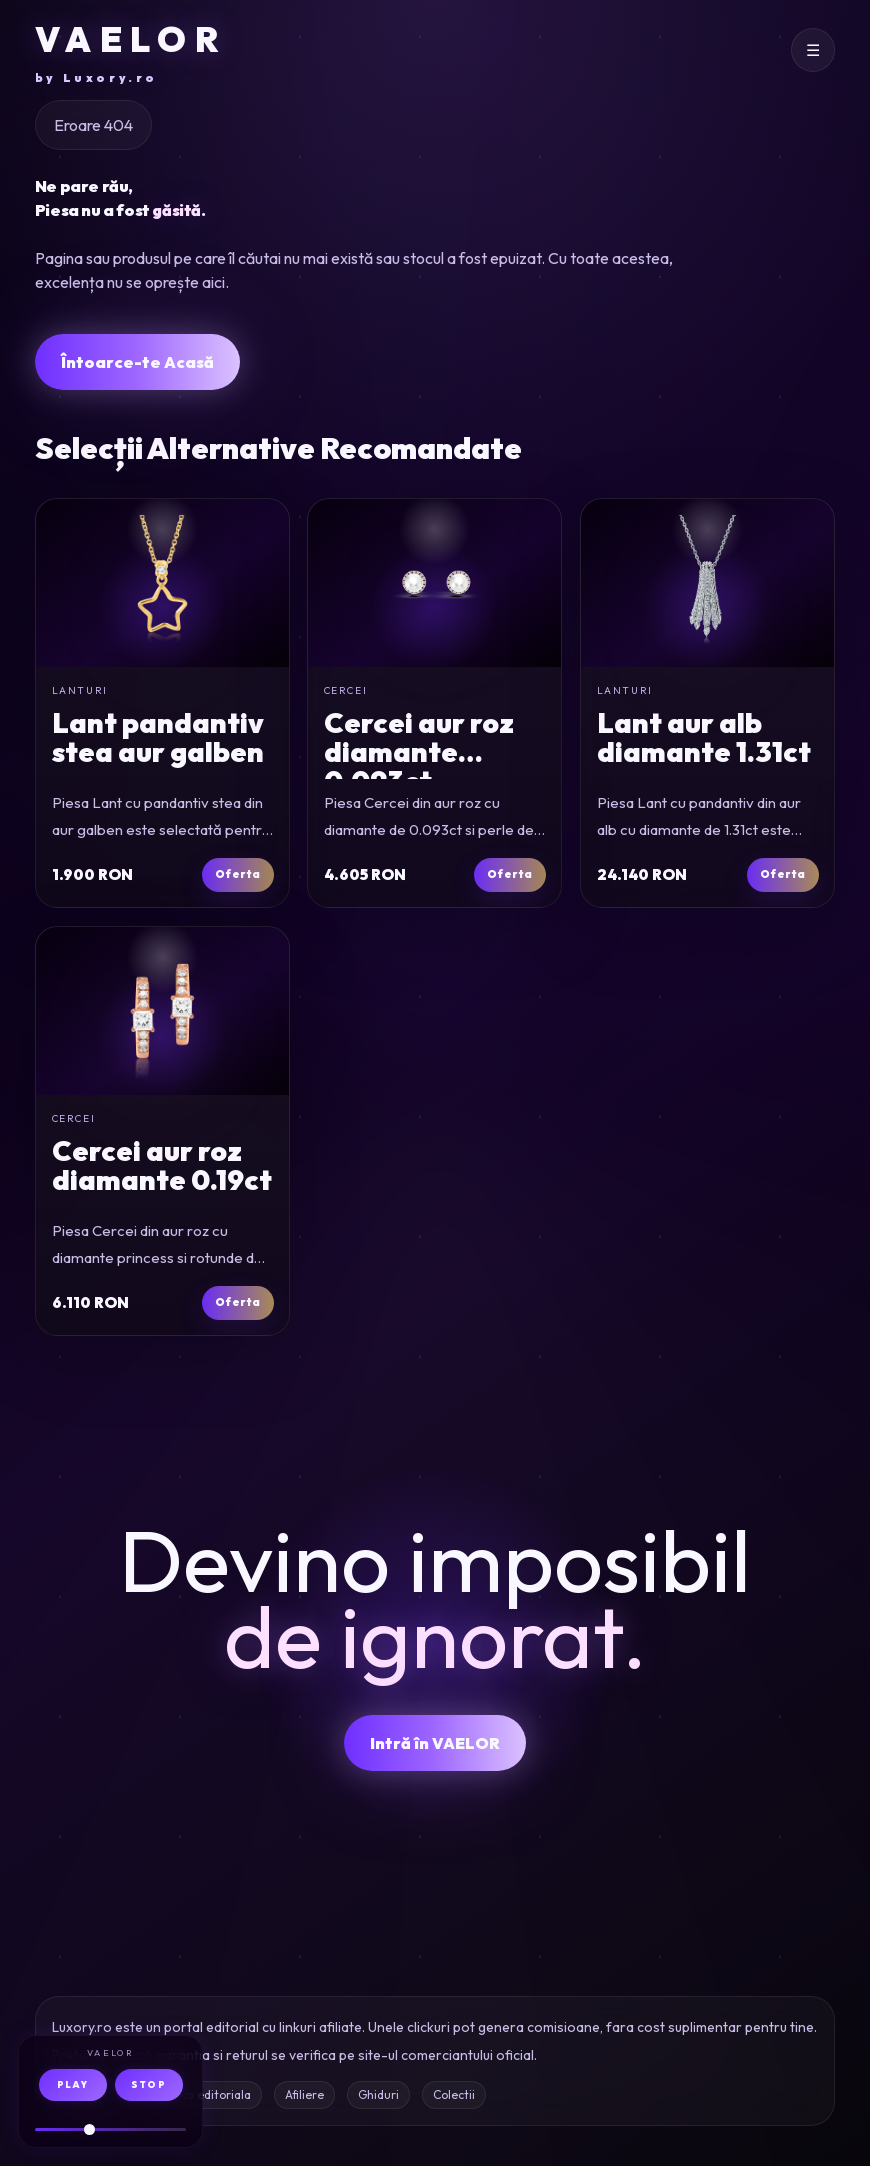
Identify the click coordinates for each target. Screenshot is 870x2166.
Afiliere (304, 2094)
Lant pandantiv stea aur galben (157, 737)
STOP (148, 2084)
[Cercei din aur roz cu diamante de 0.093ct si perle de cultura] (434, 583)
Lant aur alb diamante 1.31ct (704, 737)
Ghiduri (378, 2094)
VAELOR (131, 52)
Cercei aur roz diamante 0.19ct (161, 1164)
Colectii (454, 2094)
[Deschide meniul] (813, 50)
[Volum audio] (110, 2129)
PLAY (72, 2084)
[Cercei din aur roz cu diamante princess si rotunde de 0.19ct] (162, 1011)
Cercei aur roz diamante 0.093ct (419, 752)
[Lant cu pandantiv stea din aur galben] (162, 583)
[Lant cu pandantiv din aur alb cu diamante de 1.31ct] (707, 583)
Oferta (237, 874)
